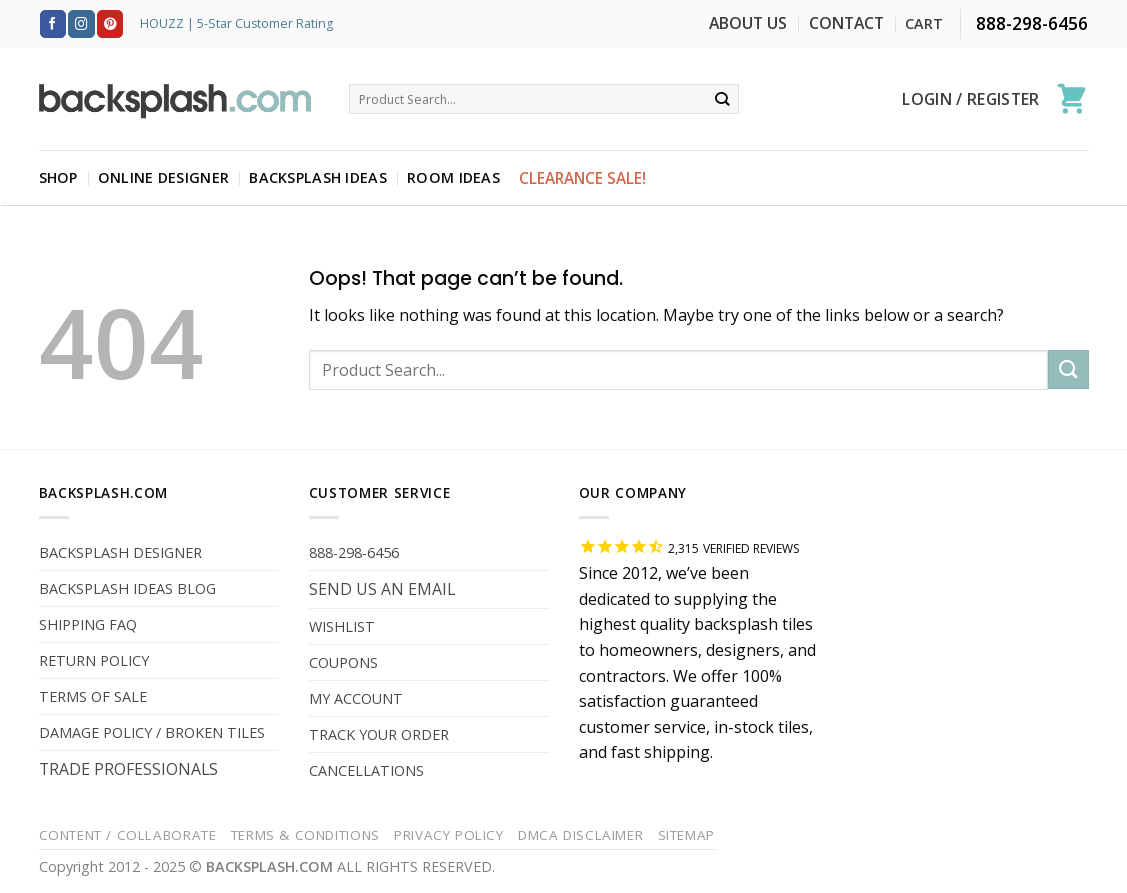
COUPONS (343, 662)
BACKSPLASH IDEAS (318, 177)
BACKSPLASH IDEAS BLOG (127, 588)
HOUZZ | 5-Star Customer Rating (236, 23)
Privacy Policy (449, 835)
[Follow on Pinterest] (110, 23)
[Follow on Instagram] (81, 23)
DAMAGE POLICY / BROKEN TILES (152, 732)
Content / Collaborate (128, 835)
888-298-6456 (354, 552)
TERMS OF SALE (93, 696)
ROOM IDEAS (453, 177)
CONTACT (846, 23)
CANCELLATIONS (366, 770)
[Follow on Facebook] (53, 23)
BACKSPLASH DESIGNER (120, 552)
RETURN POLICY (94, 660)
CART (924, 23)
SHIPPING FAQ (88, 624)
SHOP (58, 177)
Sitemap (686, 835)
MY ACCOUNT (356, 698)
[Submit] (722, 99)
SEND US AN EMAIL (382, 589)
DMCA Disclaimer (580, 835)
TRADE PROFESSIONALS (128, 769)
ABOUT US (748, 23)
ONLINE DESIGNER (163, 177)
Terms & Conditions (305, 835)
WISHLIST (342, 626)
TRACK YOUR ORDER (379, 734)
